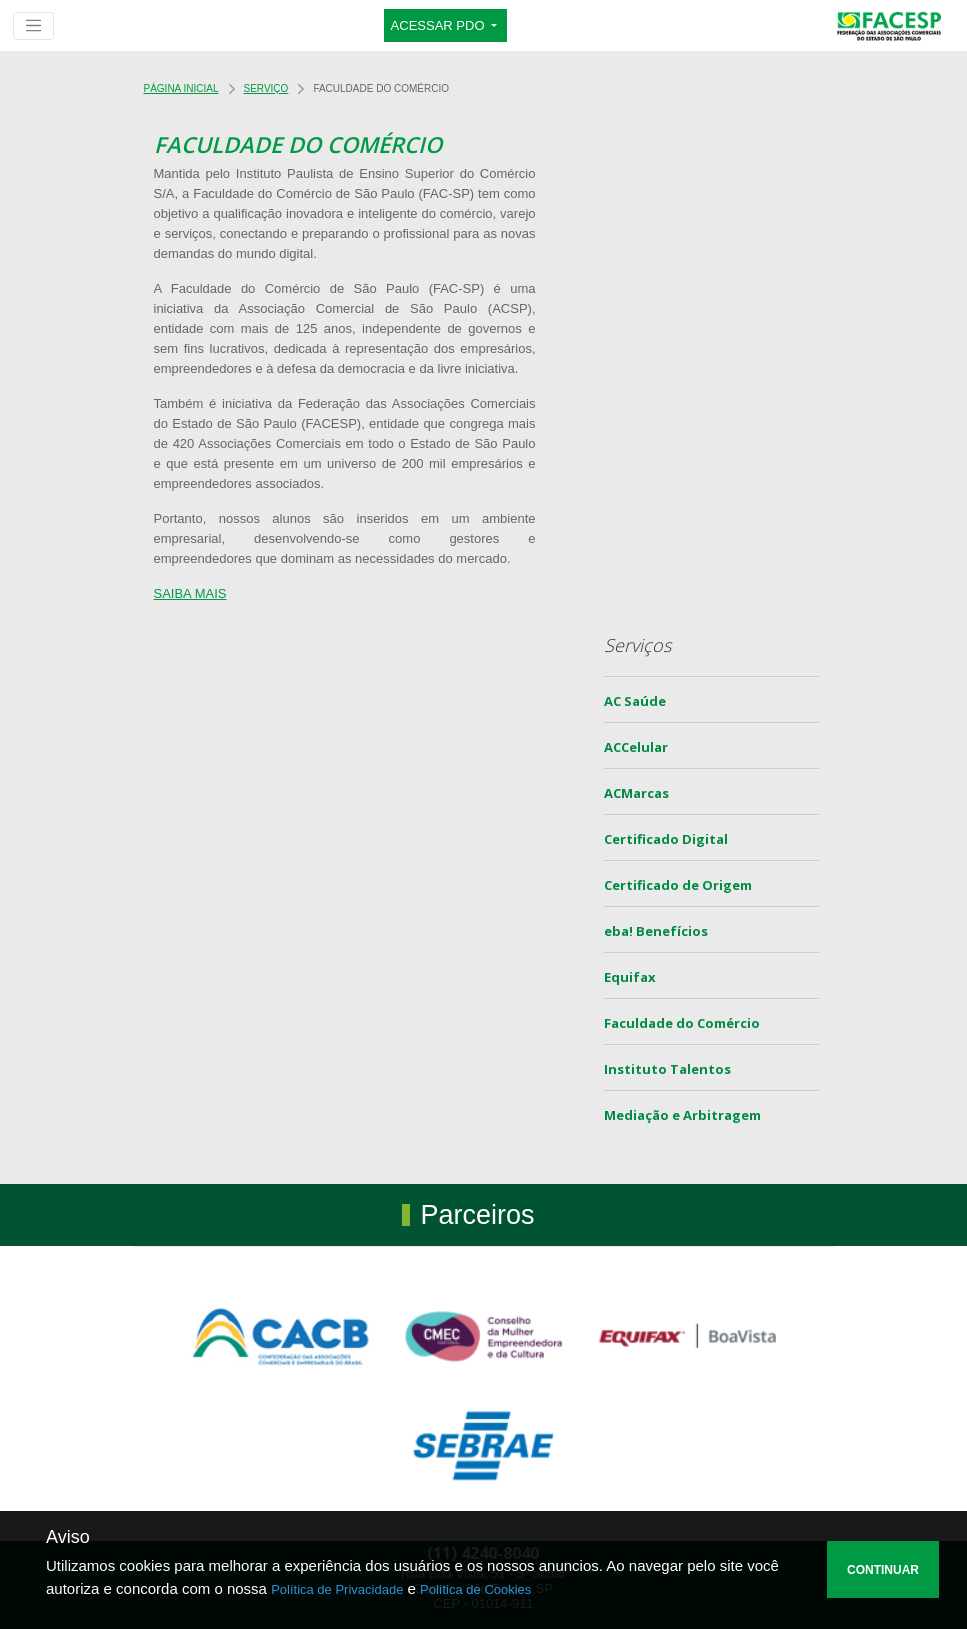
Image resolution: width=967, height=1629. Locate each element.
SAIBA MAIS (190, 593)
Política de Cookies (475, 1589)
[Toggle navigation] (33, 26)
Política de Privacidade (337, 1589)
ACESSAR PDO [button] (440, 25)
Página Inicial (181, 88)
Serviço (266, 88)
